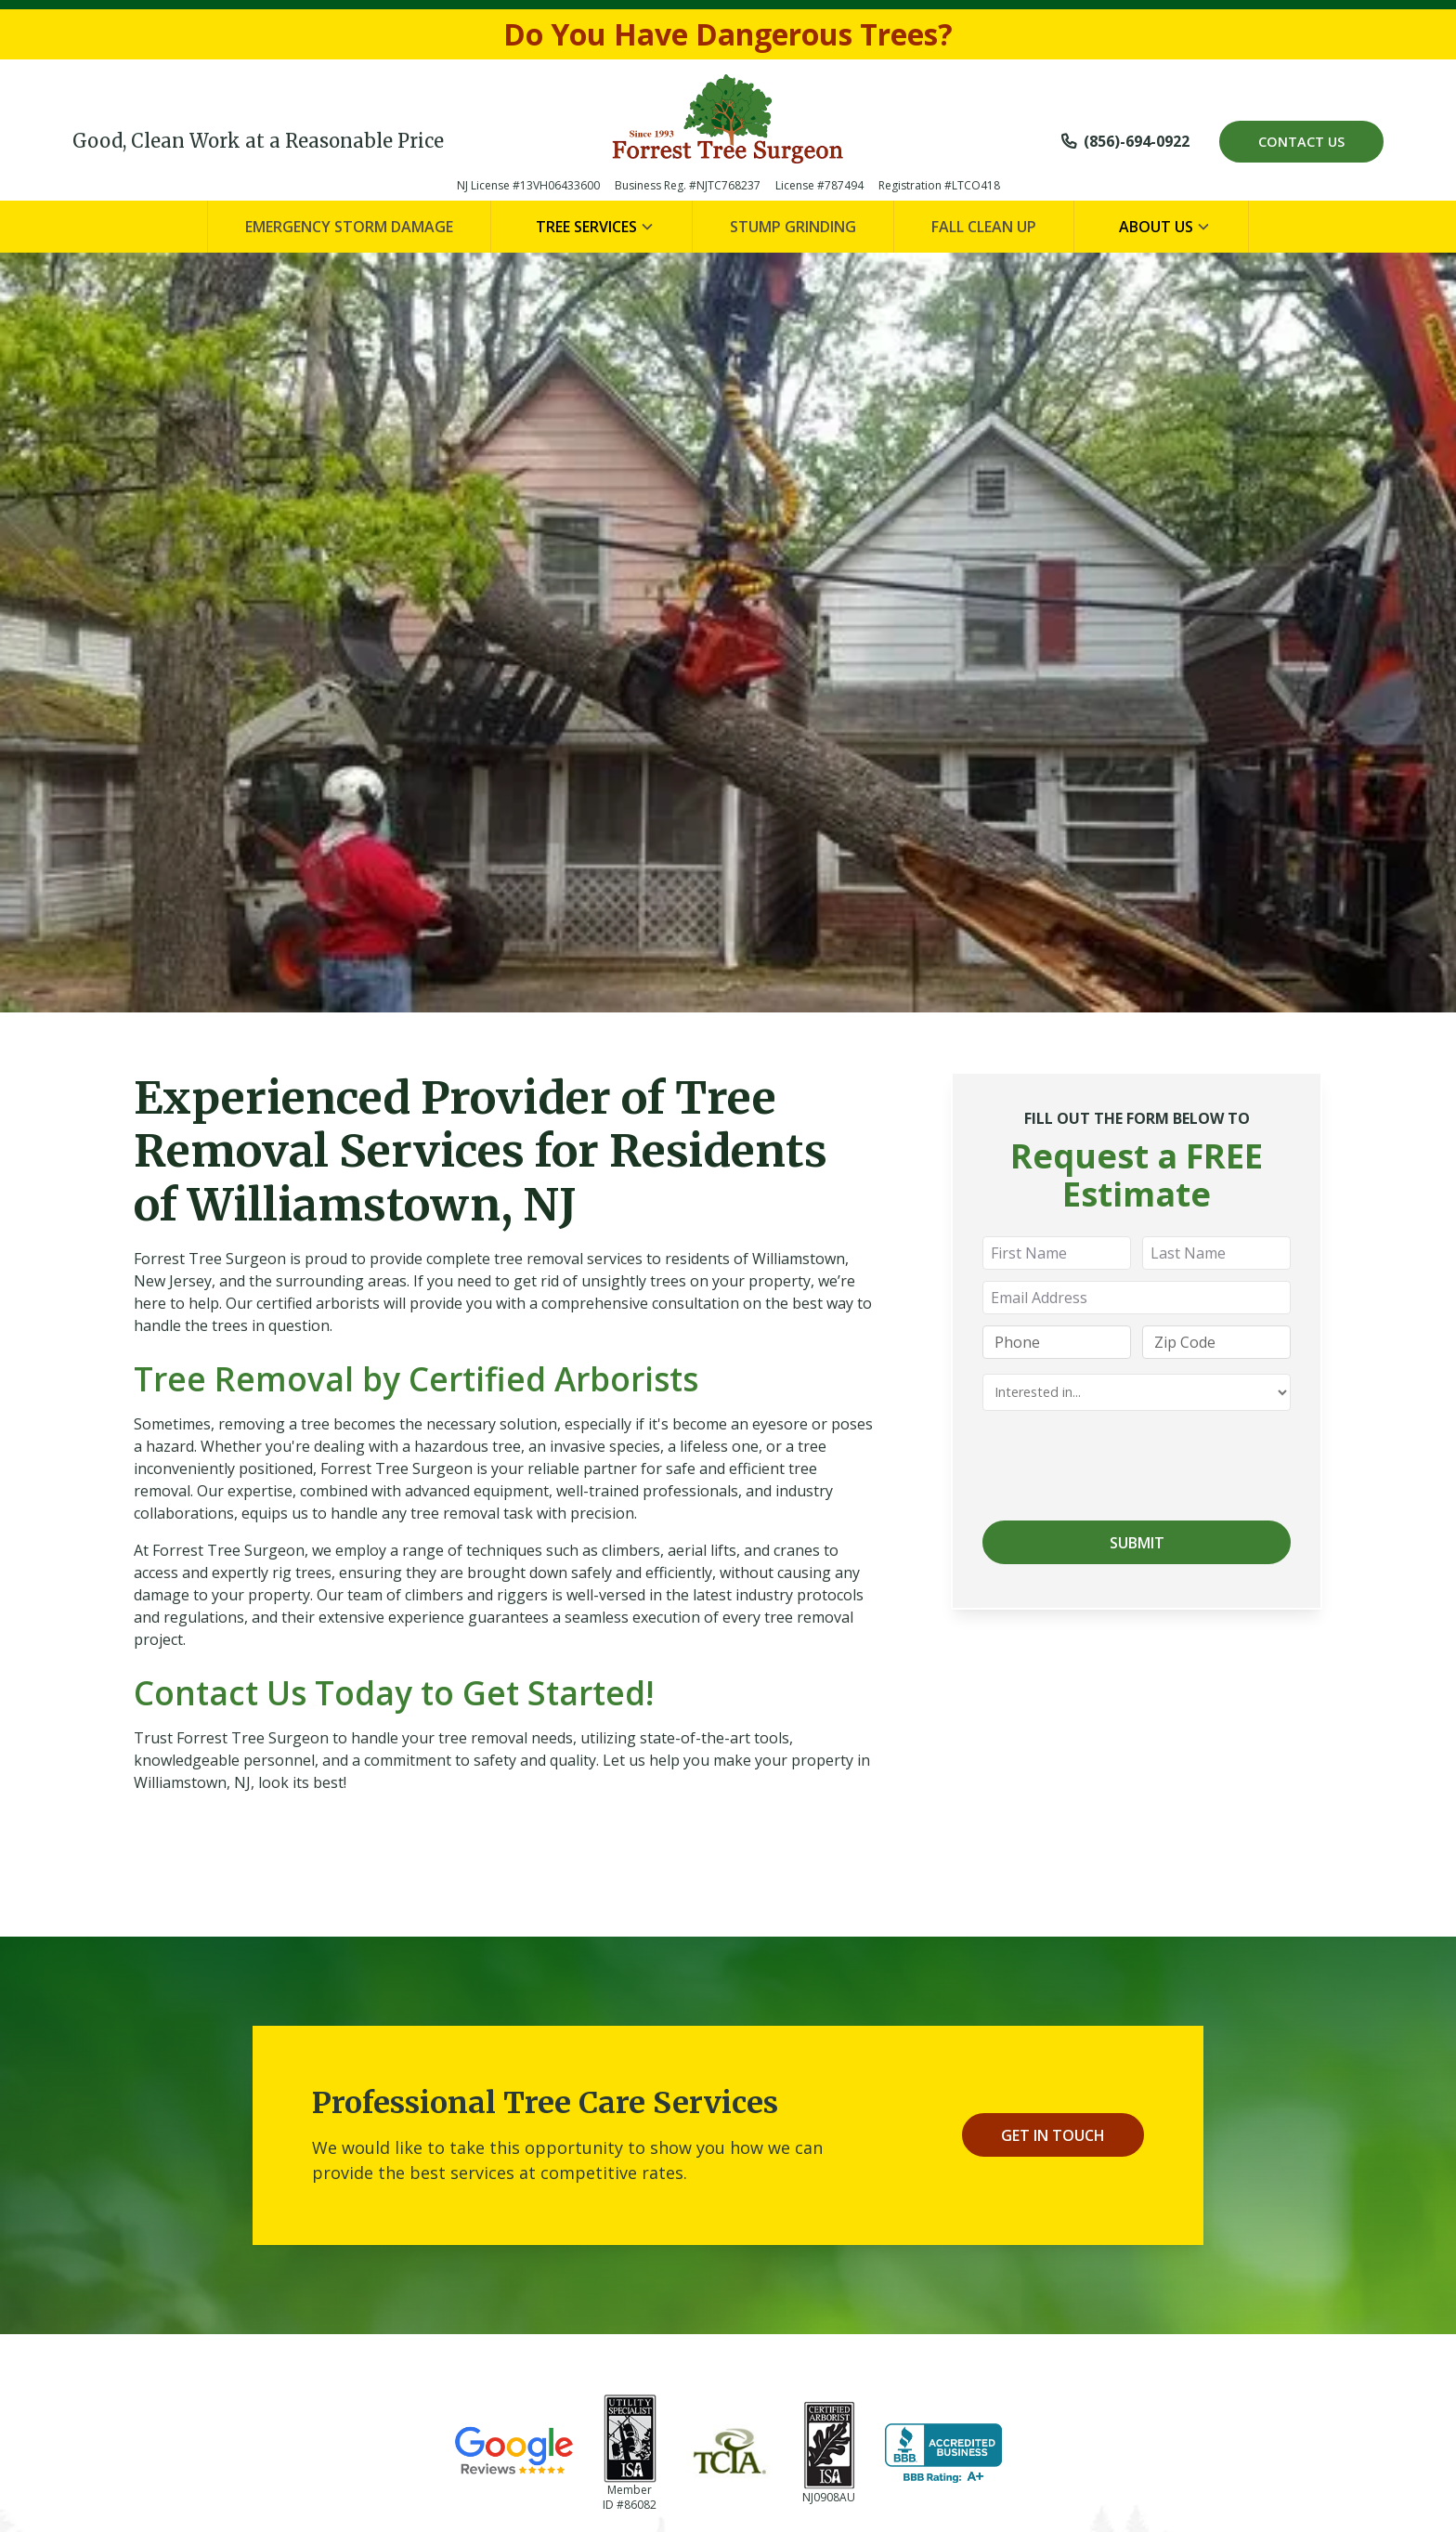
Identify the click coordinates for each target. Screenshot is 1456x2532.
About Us (1156, 226)
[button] (591, 227)
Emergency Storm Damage (349, 226)
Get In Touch (1053, 2135)
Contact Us (1301, 141)
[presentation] (1123, 1462)
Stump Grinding (793, 226)
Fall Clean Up (983, 226)
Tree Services (586, 226)
